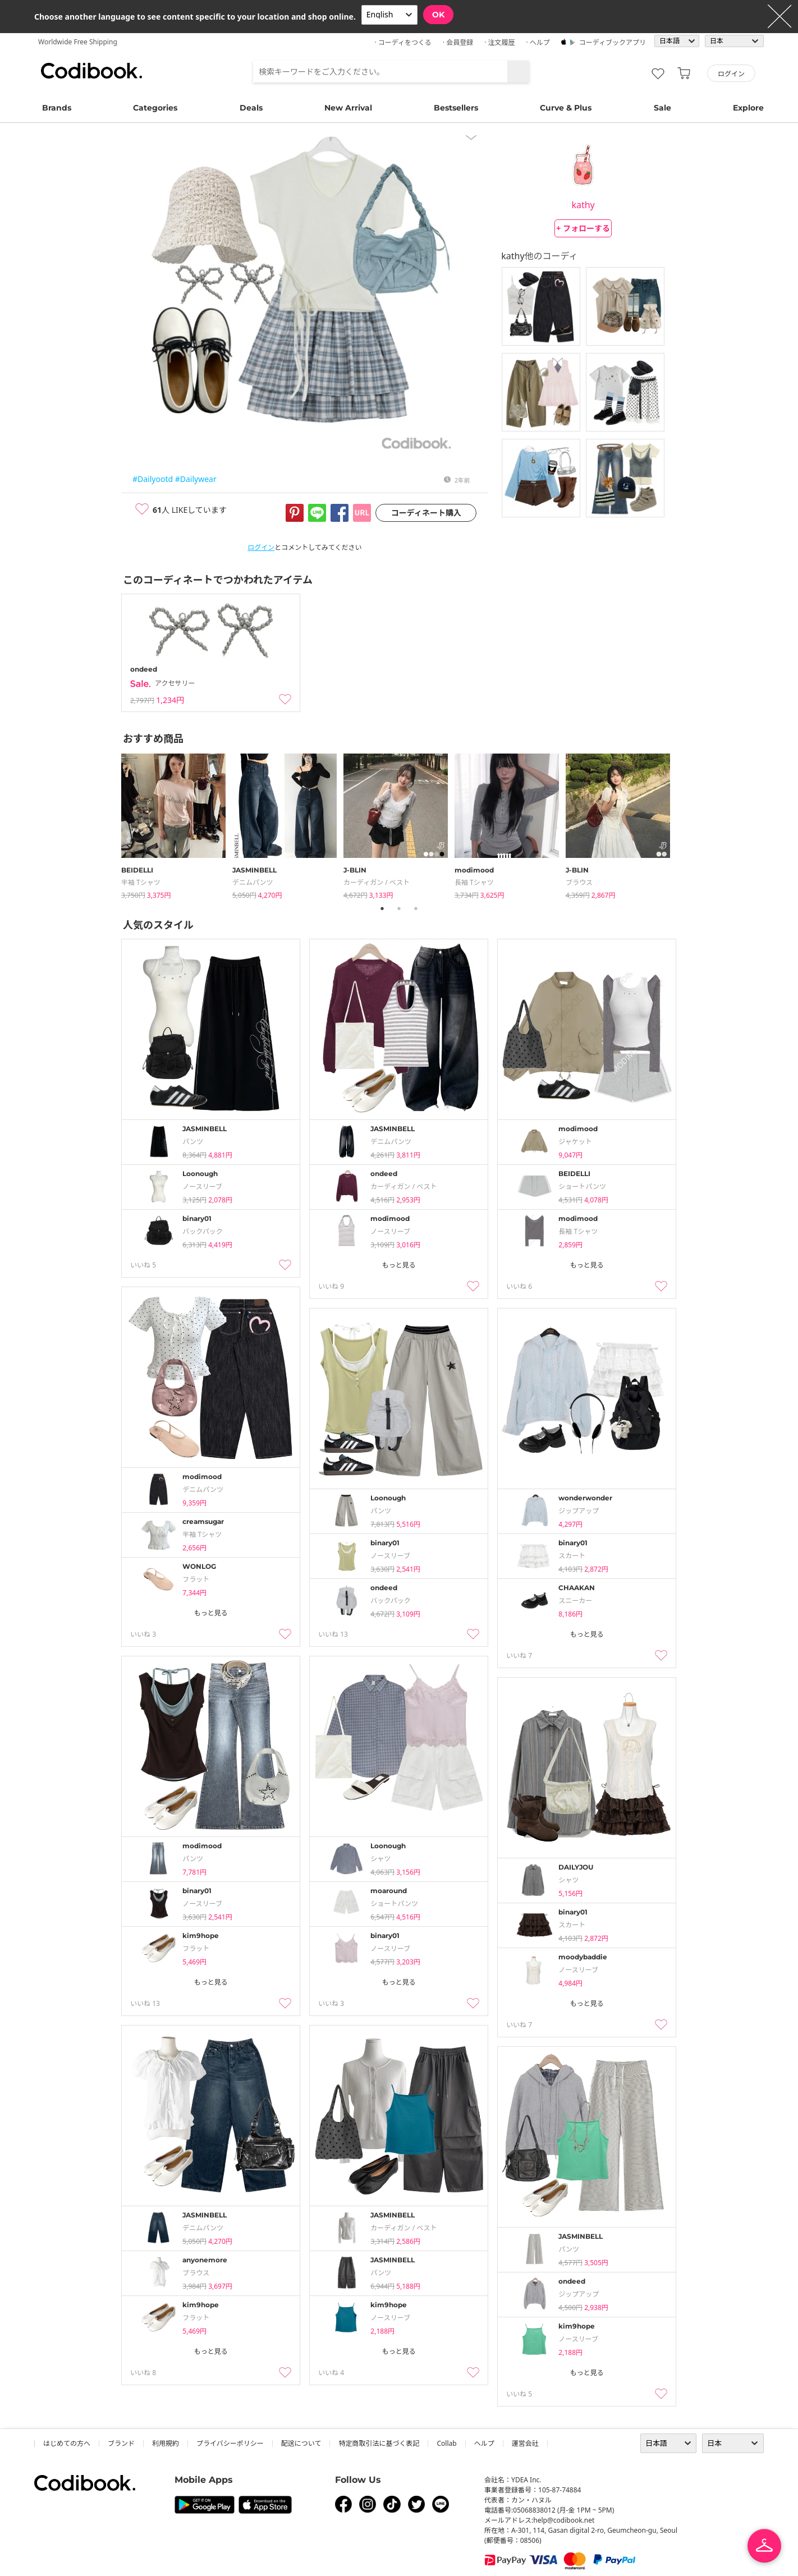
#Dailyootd (152, 479)
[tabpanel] (176, 824)
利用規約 (165, 2443)
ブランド (121, 2443)
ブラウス (579, 882)
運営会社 (525, 2443)
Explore (748, 108)
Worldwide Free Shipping (77, 42)
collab (446, 2443)
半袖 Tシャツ (140, 882)
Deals (251, 108)
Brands (56, 108)
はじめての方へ (66, 2443)
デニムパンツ (252, 882)
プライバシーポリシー (230, 2443)
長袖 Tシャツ (474, 882)
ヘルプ (484, 2443)
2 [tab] (399, 908)
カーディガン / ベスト (376, 882)
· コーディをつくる (403, 42)
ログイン (260, 547)
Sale (662, 108)
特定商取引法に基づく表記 (378, 2443)
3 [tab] (415, 908)
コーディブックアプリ (612, 42)
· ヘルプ (537, 42)
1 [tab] (382, 908)
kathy (582, 205)
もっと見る (399, 1265)
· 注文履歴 (499, 42)
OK (438, 15)
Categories (155, 108)
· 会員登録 (458, 42)
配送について (301, 2443)
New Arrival (348, 108)
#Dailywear (196, 479)
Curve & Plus (565, 108)
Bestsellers (456, 108)
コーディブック (91, 71)
